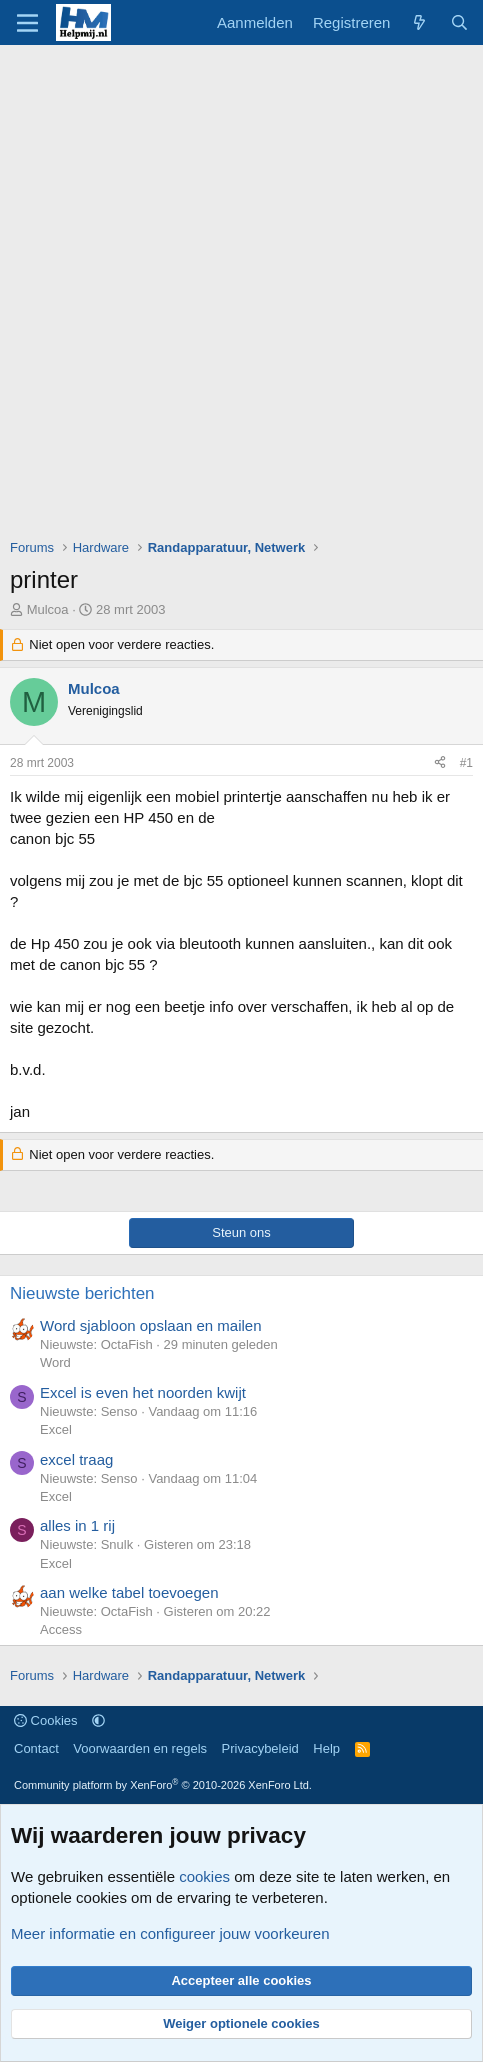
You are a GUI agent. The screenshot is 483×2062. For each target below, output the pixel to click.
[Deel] (440, 763)
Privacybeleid (260, 1748)
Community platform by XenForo (163, 1785)
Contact (36, 1748)
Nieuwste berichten (82, 1293)
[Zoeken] (459, 22)
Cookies (46, 1720)
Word (55, 1362)
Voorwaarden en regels (140, 1748)
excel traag (76, 1459)
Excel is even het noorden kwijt (143, 1392)
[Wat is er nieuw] (419, 22)
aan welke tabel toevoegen (129, 1592)
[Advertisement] (241, 296)
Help (326, 1748)
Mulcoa (48, 609)
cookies (204, 1876)
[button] (98, 1720)
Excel (56, 1429)
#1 (466, 763)
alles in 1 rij (77, 1525)
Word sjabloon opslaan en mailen (151, 1325)
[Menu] (27, 23)
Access (61, 1629)
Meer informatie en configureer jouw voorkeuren (170, 1933)
